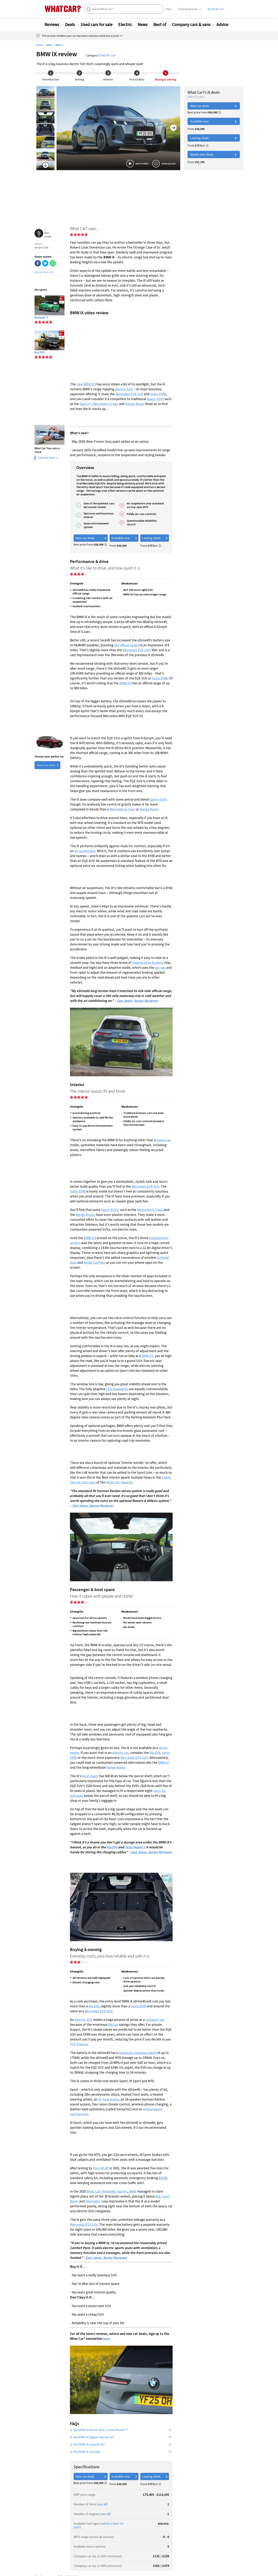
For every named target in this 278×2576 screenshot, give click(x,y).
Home (39, 45)
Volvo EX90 (158, 394)
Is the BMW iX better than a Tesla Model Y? (121, 2430)
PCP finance (79, 2044)
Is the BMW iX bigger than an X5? (121, 2437)
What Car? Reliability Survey (107, 2191)
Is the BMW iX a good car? (121, 2444)
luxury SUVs (155, 399)
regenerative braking (147, 962)
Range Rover (134, 404)
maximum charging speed (137, 2053)
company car (154, 2019)
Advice (224, 24)
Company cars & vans (193, 24)
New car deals (214, 106)
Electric (127, 24)
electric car (120, 1752)
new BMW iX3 (86, 384)
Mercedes (93, 2201)
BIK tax (113, 2024)
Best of (162, 24)
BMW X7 (147, 1356)
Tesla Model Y (134, 1847)
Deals (72, 24)
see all (102, 2504)
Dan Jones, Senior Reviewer (137, 1000)
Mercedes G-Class (105, 404)
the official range (126, 645)
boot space (90, 1776)
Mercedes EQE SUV (129, 394)
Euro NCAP (101, 2168)
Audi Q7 (85, 404)
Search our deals (47, 765)
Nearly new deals (214, 154)
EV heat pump (108, 2099)
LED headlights (117, 1389)
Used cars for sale (99, 24)
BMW (49, 45)
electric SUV (124, 389)
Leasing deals (214, 138)
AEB (163, 2178)
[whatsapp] (52, 263)
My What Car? (216, 9)
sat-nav (160, 967)
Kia (158, 2196)
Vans (169, 9)
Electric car (107, 55)
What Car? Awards (119, 1482)
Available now (214, 121)
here (106, 2338)
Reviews (54, 24)
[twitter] (45, 263)
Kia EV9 (155, 1752)
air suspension (84, 851)
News (145, 24)
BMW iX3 (125, 683)
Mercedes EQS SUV (134, 1757)
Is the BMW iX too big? (121, 2452)
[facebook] (38, 263)
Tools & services (188, 9)
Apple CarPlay (94, 1262)
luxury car (163, 1140)
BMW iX (59, 45)
